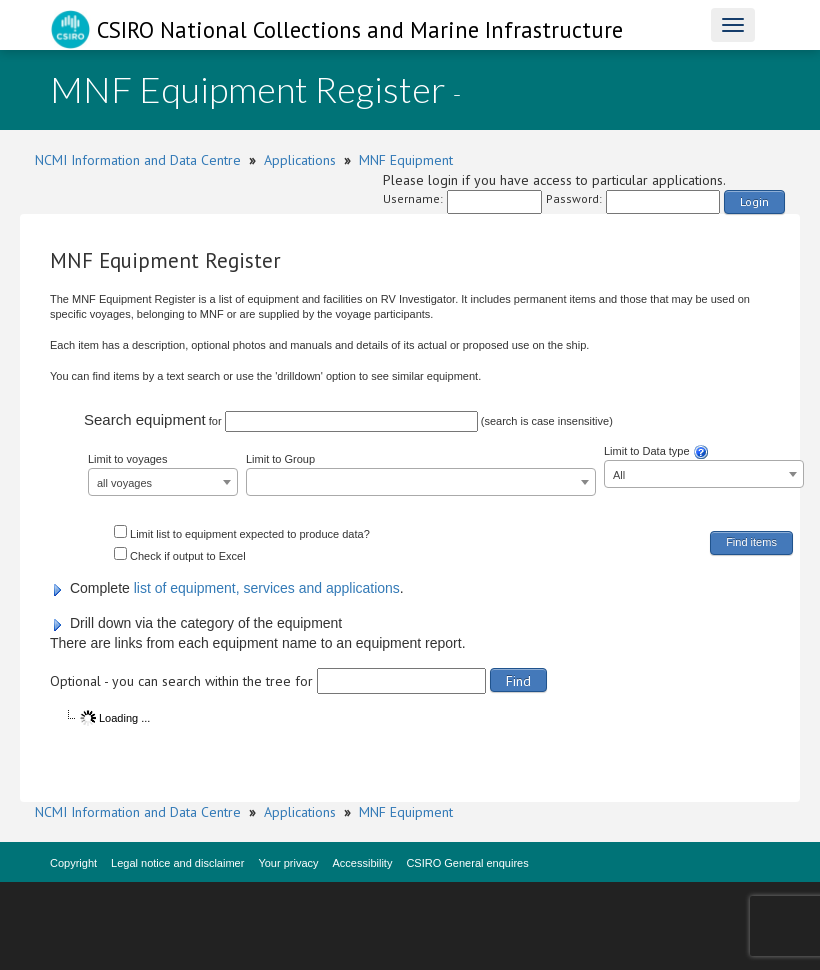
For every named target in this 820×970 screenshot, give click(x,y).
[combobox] (163, 482)
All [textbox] (619, 475)
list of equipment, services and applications (267, 588)
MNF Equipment (406, 160)
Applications (300, 160)
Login (754, 201)
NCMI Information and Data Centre (138, 160)
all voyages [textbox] (124, 483)
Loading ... (115, 717)
